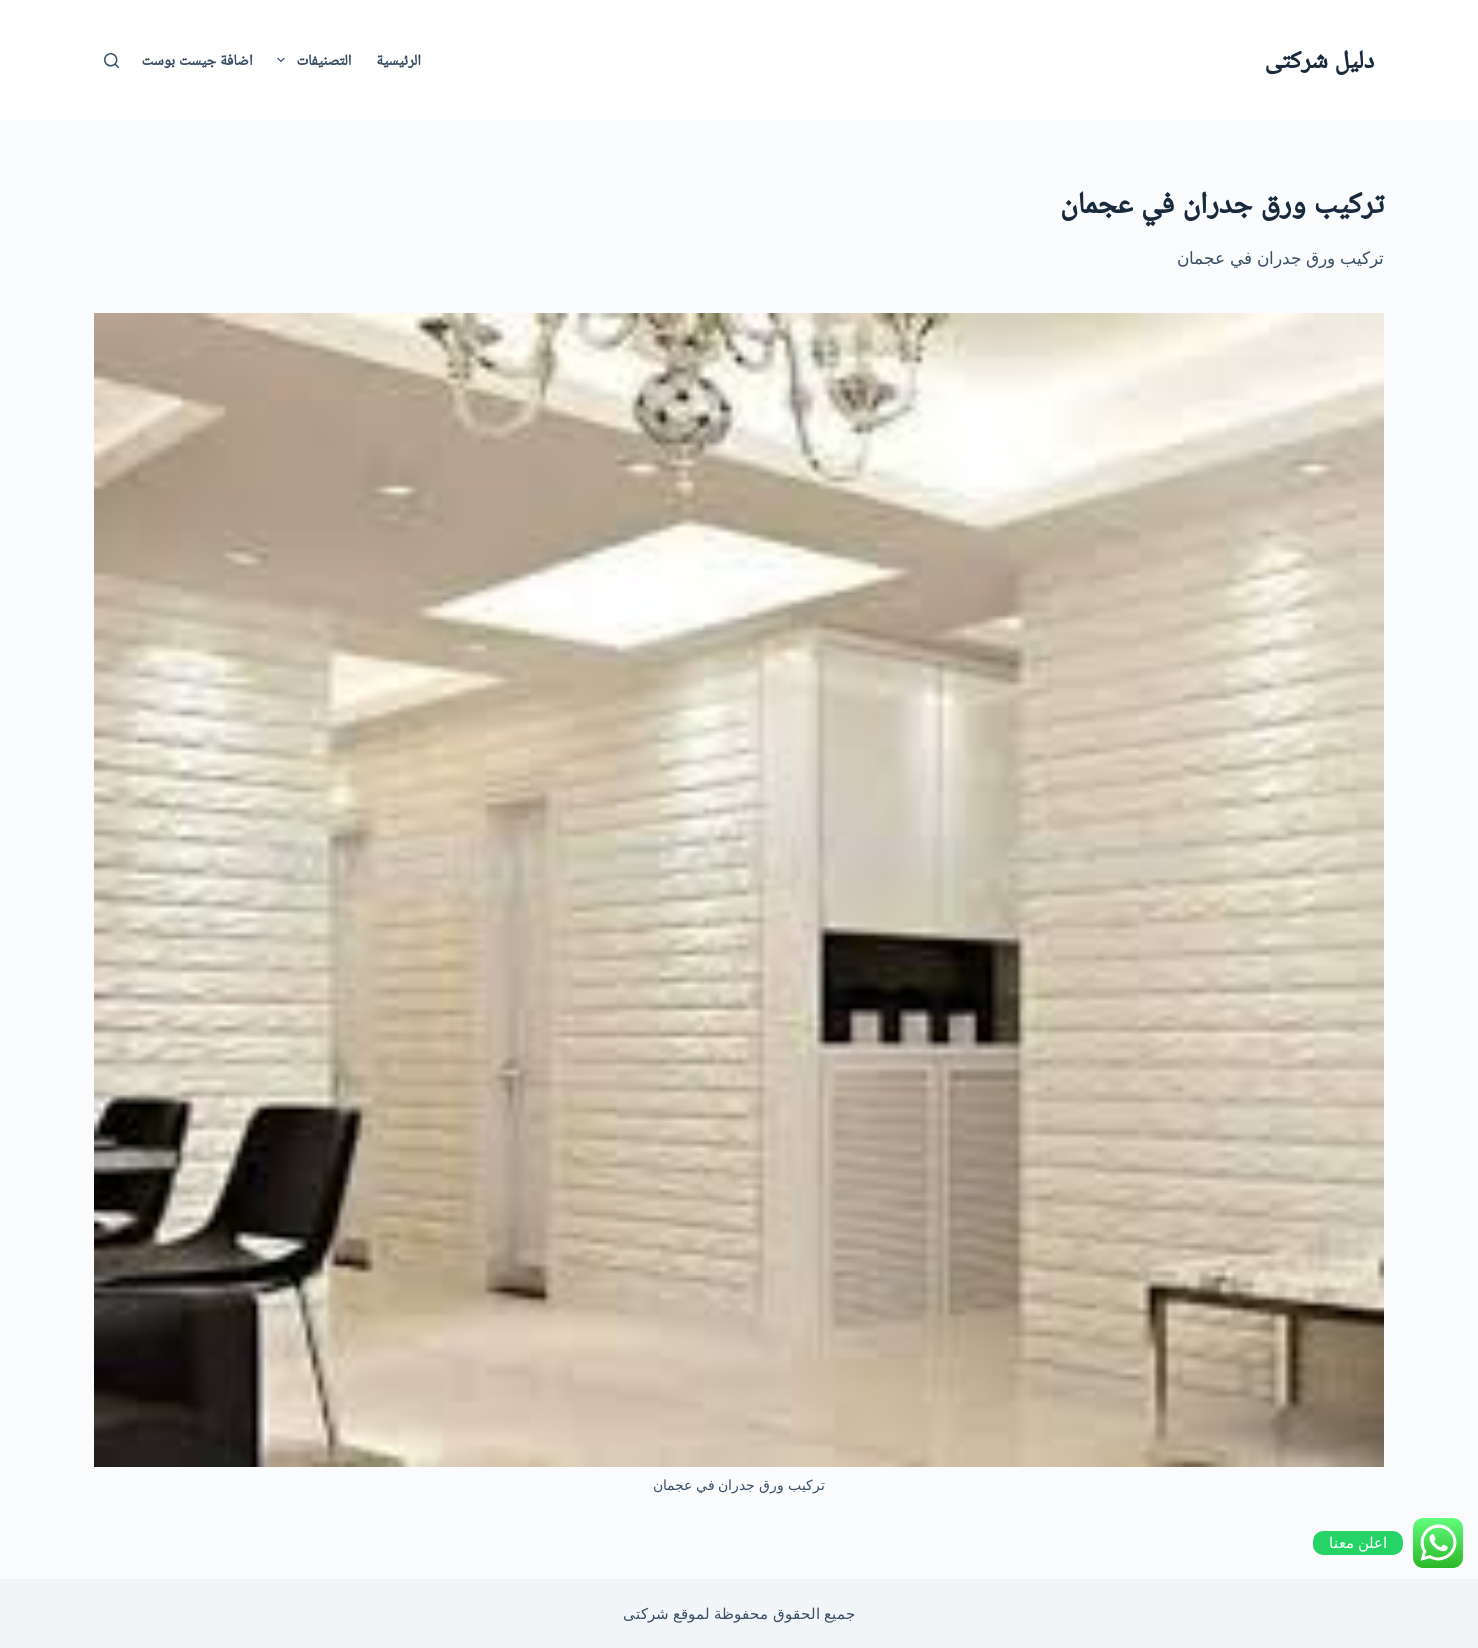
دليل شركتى (1319, 59)
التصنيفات (310, 60)
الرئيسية (398, 59)
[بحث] (111, 60)
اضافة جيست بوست (197, 59)
